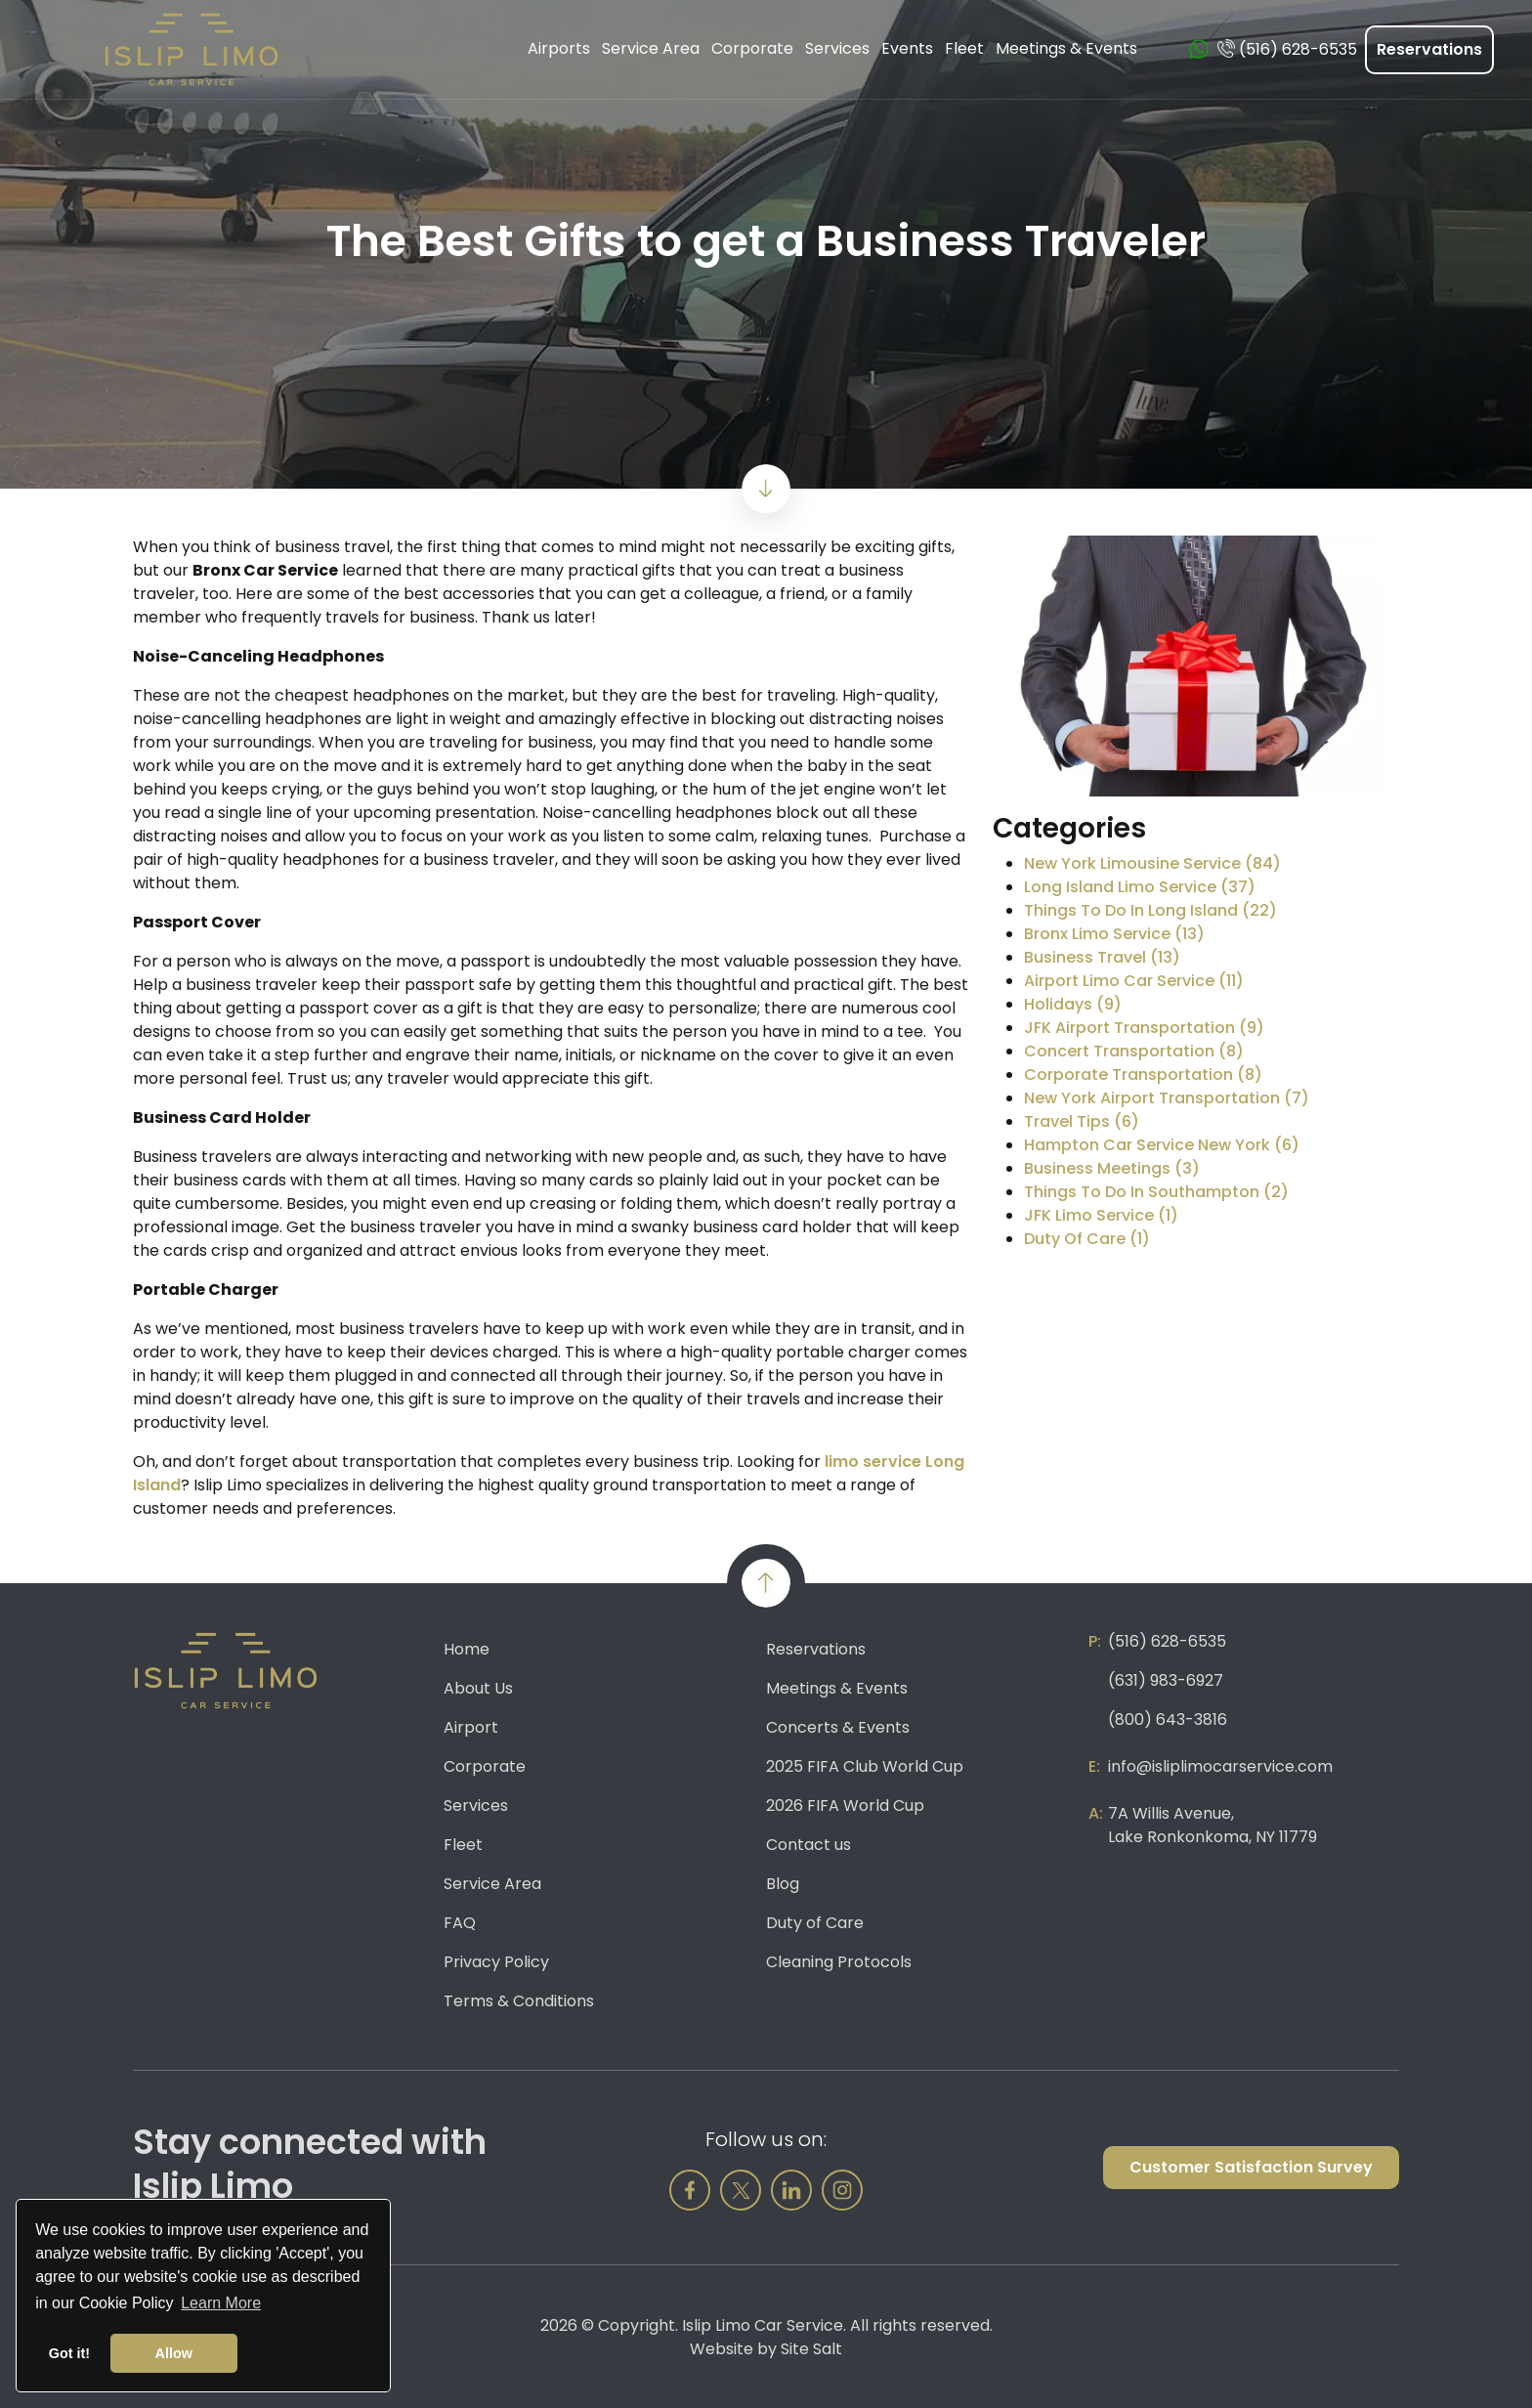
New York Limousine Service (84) (1152, 863)
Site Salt (811, 2349)
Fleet (463, 1844)
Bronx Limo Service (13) (1114, 934)
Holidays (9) (1073, 1004)
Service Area (492, 1883)
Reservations (1429, 49)
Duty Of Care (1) (1087, 1238)
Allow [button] (173, 2353)
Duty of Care (815, 1923)
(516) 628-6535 (1167, 1641)
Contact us (808, 1844)
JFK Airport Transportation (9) (1144, 1027)
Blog (782, 1883)
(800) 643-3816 (1167, 1719)
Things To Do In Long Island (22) (1150, 910)
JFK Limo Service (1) (1101, 1215)
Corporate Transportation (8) (1143, 1074)
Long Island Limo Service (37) (1139, 887)
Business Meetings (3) (1112, 1168)
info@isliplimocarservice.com (1220, 1766)
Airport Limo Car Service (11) (1134, 980)
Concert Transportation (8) (1134, 1051)
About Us (478, 1688)
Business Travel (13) (1102, 957)
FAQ (460, 1923)
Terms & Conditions (519, 2001)
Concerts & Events (838, 1727)
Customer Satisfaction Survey (1251, 2167)
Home (466, 1649)
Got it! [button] (69, 2353)
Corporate (485, 1766)
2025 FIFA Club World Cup (864, 1766)
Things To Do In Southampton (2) (1156, 1192)
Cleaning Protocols (839, 1962)
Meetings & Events (837, 1688)
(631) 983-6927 (1165, 1680)
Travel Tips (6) (1081, 1121)
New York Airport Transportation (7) (1166, 1098)
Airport (471, 1727)
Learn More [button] (221, 2303)
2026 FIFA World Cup (845, 1805)
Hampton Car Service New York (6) (1161, 1145)
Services (476, 1805)
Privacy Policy (496, 1962)
